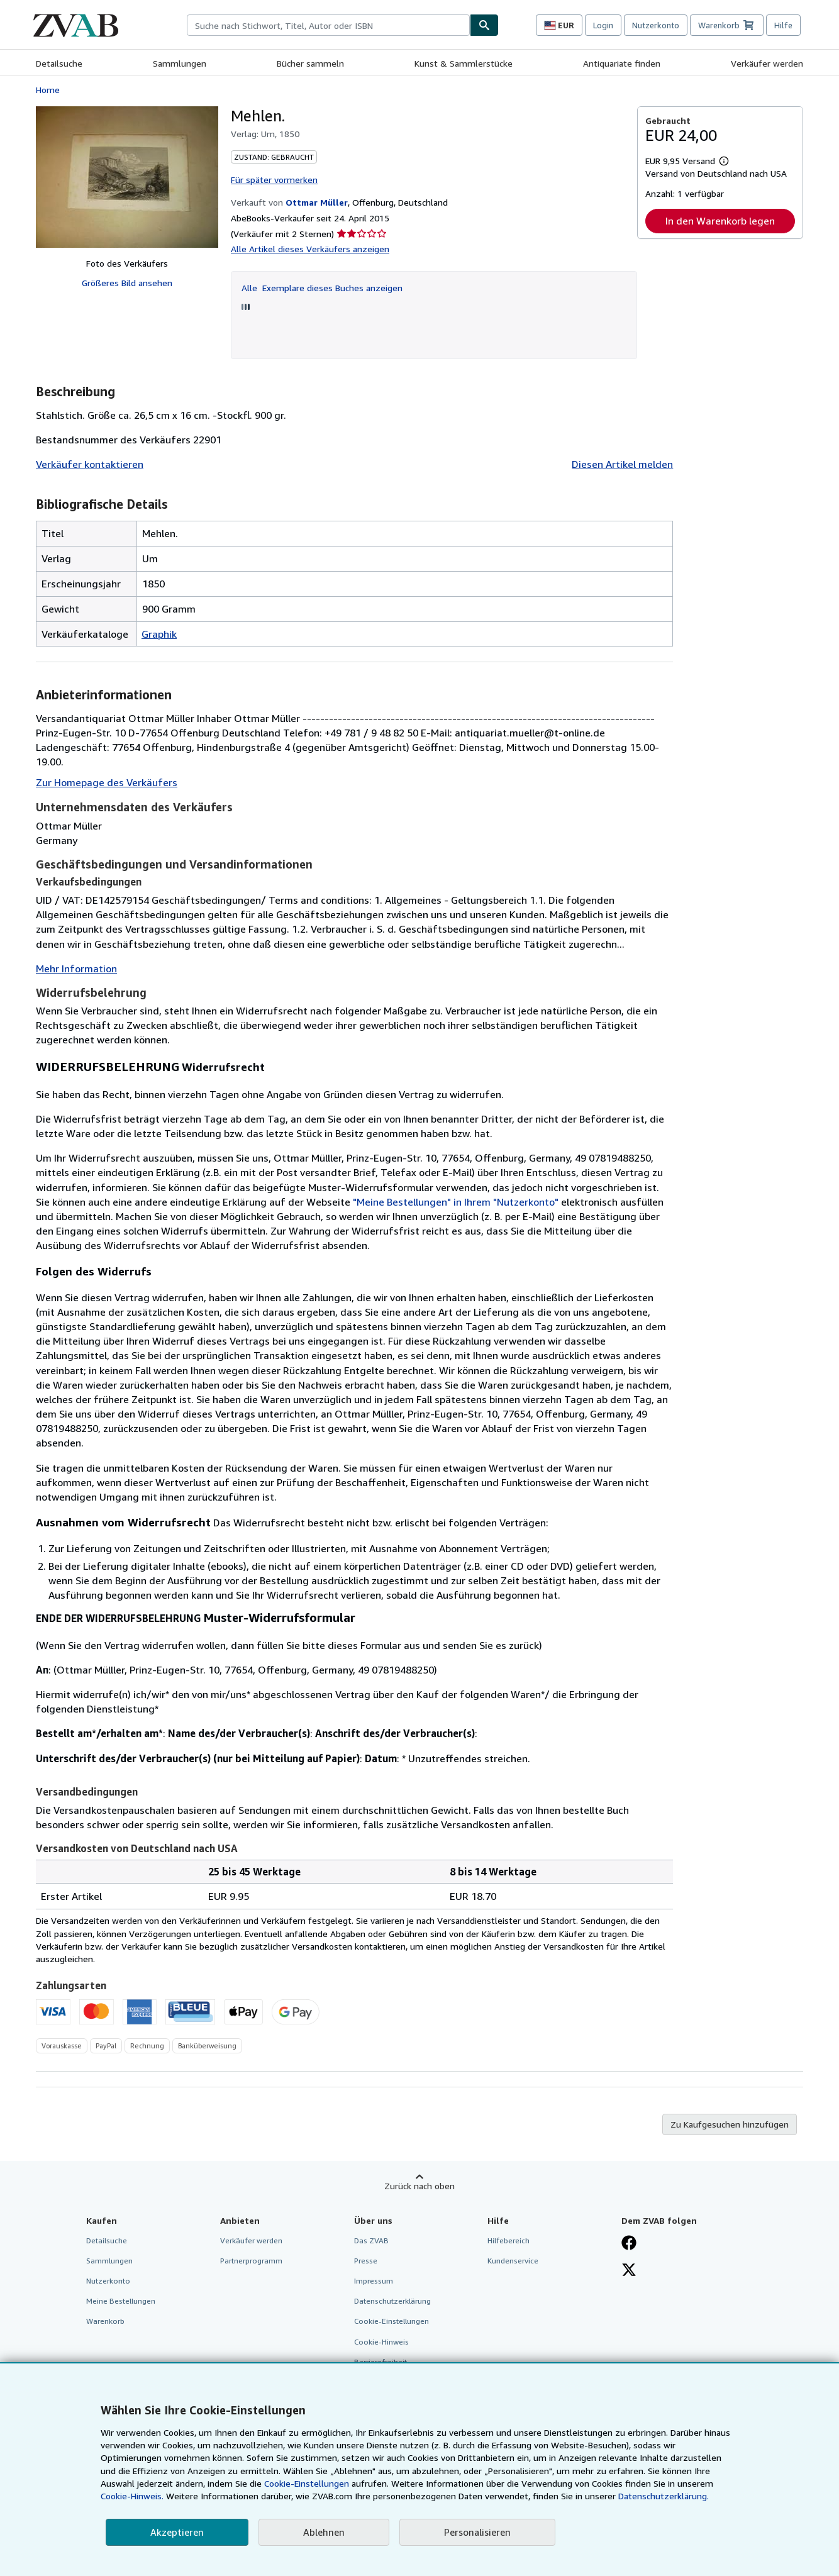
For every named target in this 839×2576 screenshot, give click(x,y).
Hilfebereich (508, 2240)
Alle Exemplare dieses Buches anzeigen (322, 287)
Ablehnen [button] (324, 2532)
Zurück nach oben (419, 2185)
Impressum (373, 2280)
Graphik (159, 634)
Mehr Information (76, 968)
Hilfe (783, 25)
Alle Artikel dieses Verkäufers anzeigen (310, 248)
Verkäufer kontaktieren (89, 464)
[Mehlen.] (127, 177)
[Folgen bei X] (628, 2271)
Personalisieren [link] (477, 2532)
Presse (365, 2260)
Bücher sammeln (310, 63)
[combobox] (328, 25)
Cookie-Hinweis (381, 2341)
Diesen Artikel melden (622, 464)
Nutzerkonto (655, 25)
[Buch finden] (484, 25)
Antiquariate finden (621, 63)
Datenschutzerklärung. (663, 2495)
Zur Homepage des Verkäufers (106, 782)
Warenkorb (105, 2321)
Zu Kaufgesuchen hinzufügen (729, 2124)
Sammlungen (179, 63)
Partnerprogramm (251, 2260)
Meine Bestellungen (120, 2301)
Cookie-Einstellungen (306, 2483)
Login (603, 25)
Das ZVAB (371, 2240)
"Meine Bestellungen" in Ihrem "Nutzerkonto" (455, 1202)
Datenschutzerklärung (392, 2301)
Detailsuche (59, 63)
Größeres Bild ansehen (127, 282)
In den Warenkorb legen (720, 220)
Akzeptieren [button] (177, 2532)
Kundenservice (512, 2260)
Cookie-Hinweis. (132, 2495)
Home (48, 89)
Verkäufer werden (767, 63)
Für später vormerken (274, 179)
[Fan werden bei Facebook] (628, 2244)
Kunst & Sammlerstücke (463, 63)
